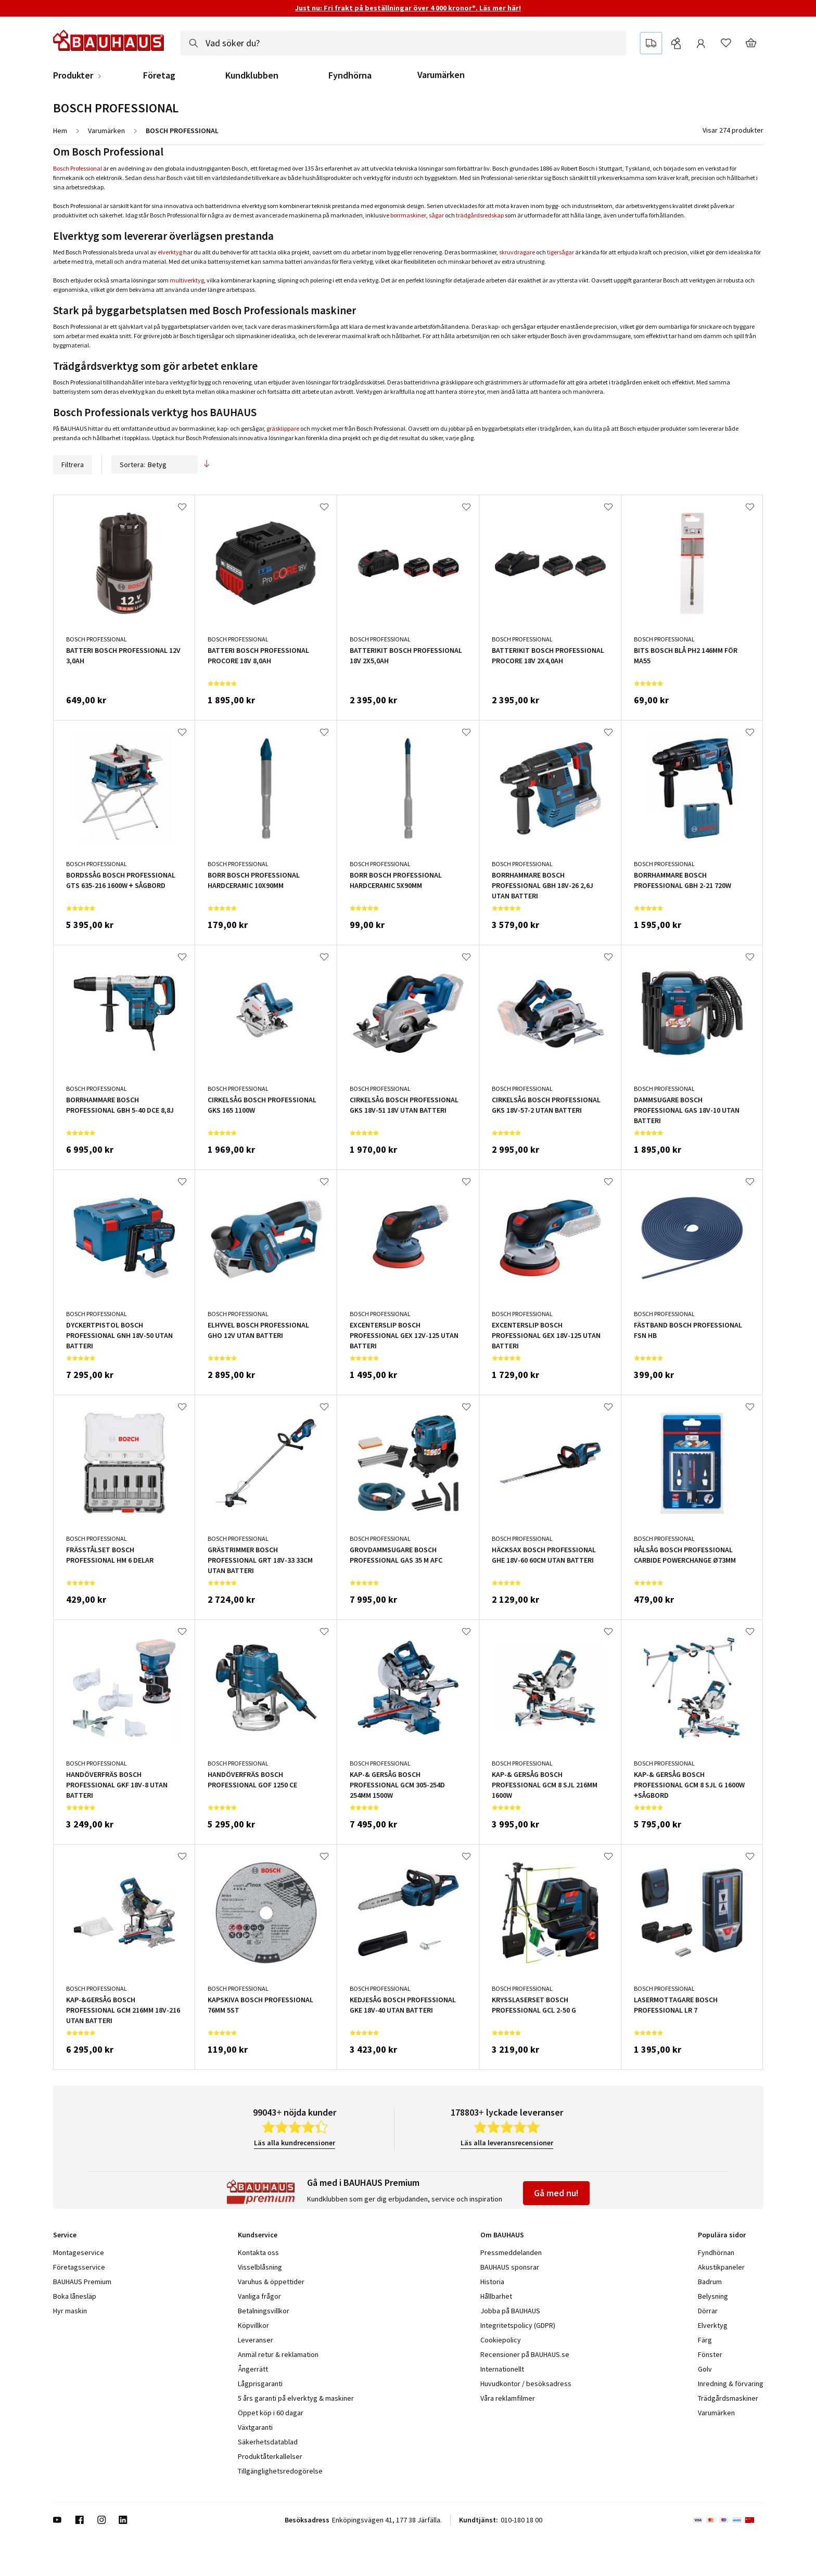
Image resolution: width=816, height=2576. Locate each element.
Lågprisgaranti (260, 2383)
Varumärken (441, 75)
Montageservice (78, 2252)
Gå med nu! (556, 2193)
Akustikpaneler (721, 2267)
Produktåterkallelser (270, 2456)
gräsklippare (282, 428)
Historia (492, 2281)
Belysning (713, 2296)
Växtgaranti (255, 2427)
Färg (705, 2340)
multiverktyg (187, 280)
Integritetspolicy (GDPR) (517, 2325)
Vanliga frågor (259, 2296)
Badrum (710, 2281)
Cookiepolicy (500, 2340)
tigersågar (560, 252)
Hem (60, 130)
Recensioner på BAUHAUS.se (524, 2354)
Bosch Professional (77, 168)
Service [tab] (64, 2234)
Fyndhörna (350, 75)
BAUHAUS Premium (82, 2281)
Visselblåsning (260, 2267)
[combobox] (403, 43)
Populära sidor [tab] (722, 2234)
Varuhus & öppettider (271, 2281)
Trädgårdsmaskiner (728, 2398)
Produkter (73, 75)
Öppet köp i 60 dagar (270, 2412)
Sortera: (154, 464)
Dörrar (708, 2310)
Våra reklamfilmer (507, 2398)
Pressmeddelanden (511, 2252)
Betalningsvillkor (263, 2310)
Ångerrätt (253, 2369)
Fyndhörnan (716, 2252)
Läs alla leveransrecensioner (507, 2142)
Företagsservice (79, 2267)
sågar (436, 215)
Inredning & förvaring (730, 2383)
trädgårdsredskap (480, 215)
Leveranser (255, 2340)
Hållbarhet (496, 2296)
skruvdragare (517, 252)
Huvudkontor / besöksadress (525, 2383)
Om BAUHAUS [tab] (502, 2234)
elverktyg (170, 252)
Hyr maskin (70, 2310)
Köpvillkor (253, 2325)
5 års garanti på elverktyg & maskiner (296, 2398)
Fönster (710, 2354)
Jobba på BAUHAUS (510, 2310)
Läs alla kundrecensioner (294, 2142)
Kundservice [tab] (257, 2234)
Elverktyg (713, 2325)
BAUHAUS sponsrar (509, 2267)
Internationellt (502, 2369)
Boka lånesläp (74, 2296)
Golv (705, 2369)
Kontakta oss (258, 2252)
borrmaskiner (408, 215)
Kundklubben (251, 75)
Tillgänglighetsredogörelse (280, 2471)
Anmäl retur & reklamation (278, 2354)
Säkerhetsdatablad (268, 2441)
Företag (159, 75)
